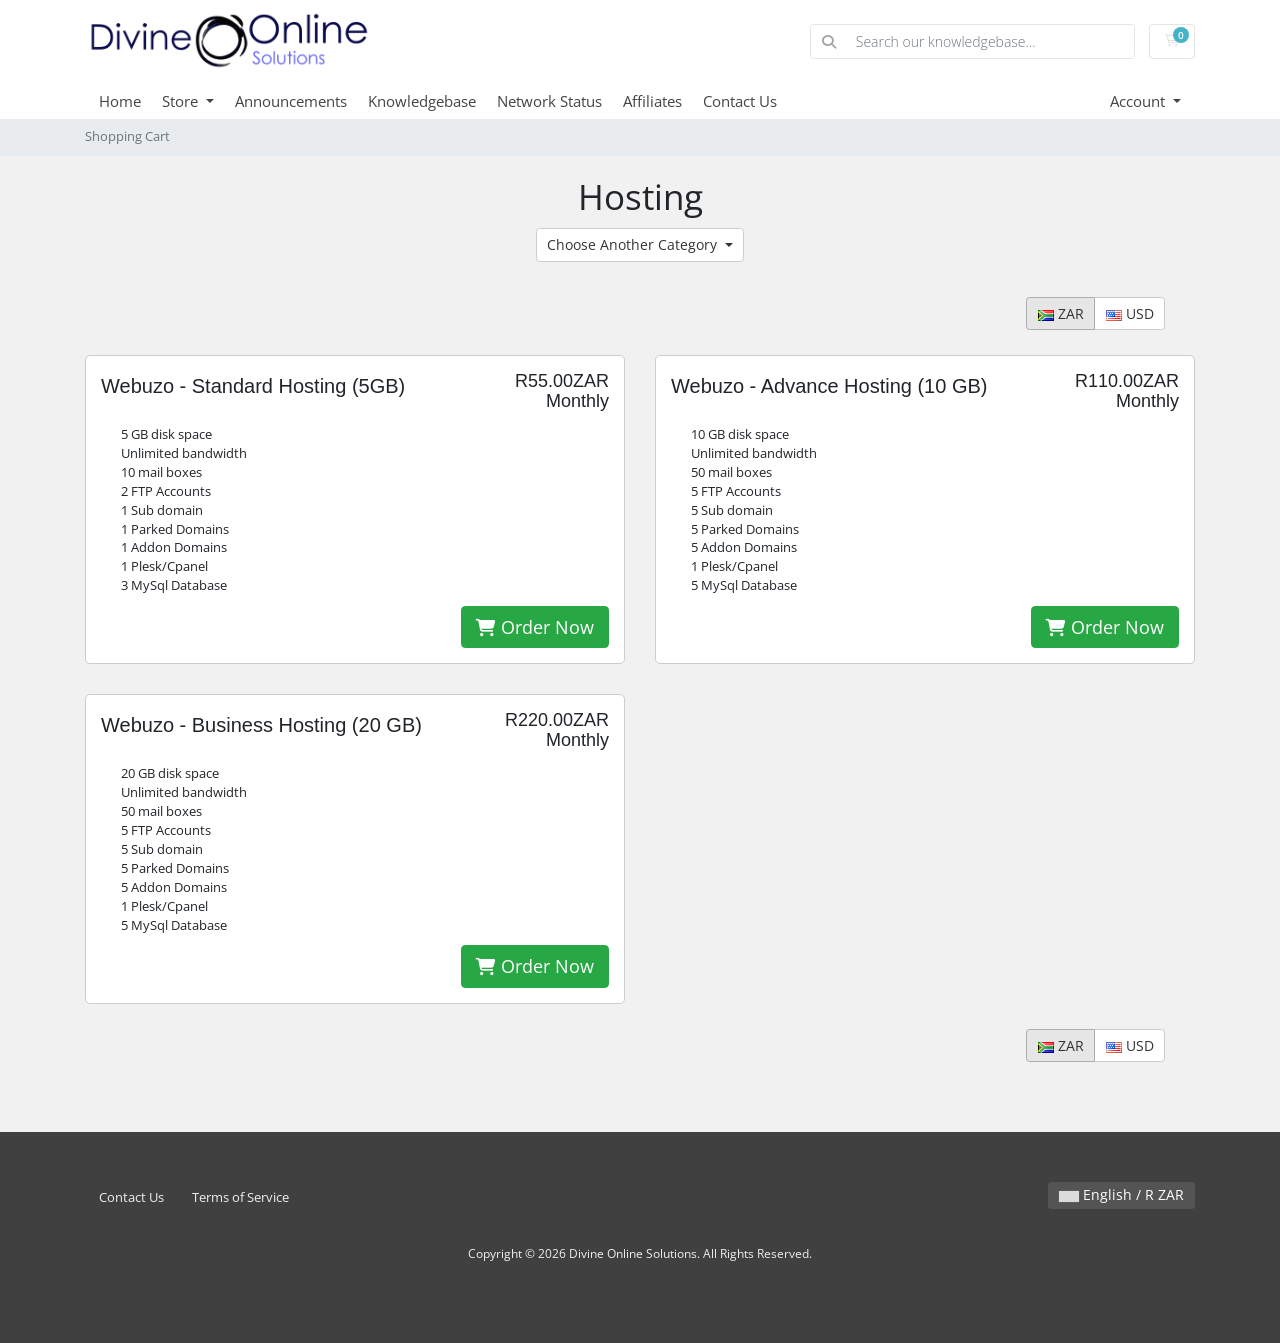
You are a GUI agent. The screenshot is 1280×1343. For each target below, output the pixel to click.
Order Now (535, 627)
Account (1139, 101)
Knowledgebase (422, 101)
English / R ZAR (1121, 1194)
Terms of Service (240, 1197)
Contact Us (740, 101)
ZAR (1061, 313)
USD (1130, 313)
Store (182, 101)
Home (120, 101)
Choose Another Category (634, 244)
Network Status (549, 101)
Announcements (291, 101)
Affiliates (652, 101)
